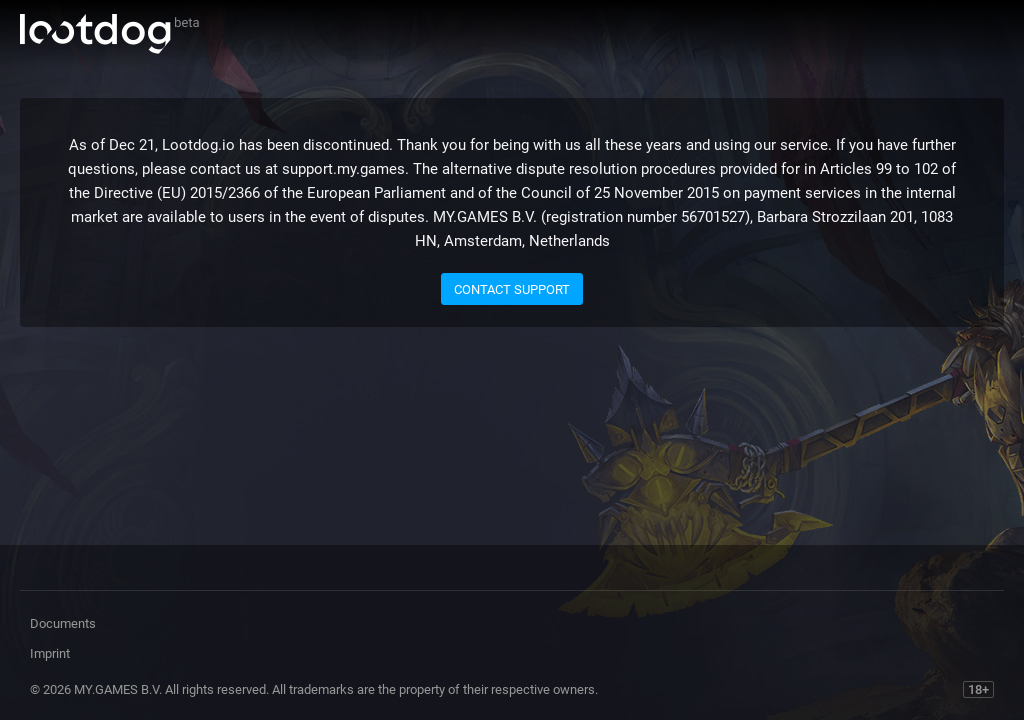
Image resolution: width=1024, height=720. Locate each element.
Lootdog (109, 34)
